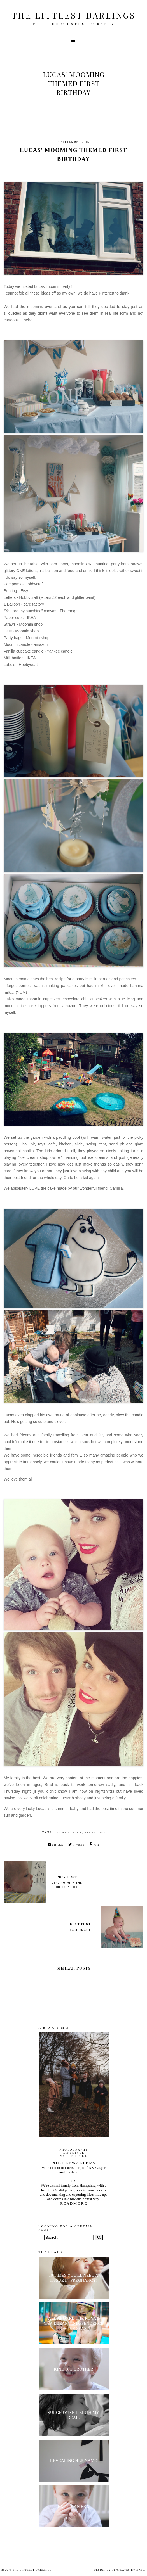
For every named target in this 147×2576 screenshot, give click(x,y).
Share (56, 1844)
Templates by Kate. (129, 2569)
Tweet (76, 1844)
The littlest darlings (73, 15)
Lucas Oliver (68, 1832)
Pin (94, 1844)
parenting (94, 1832)
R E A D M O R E (73, 2203)
